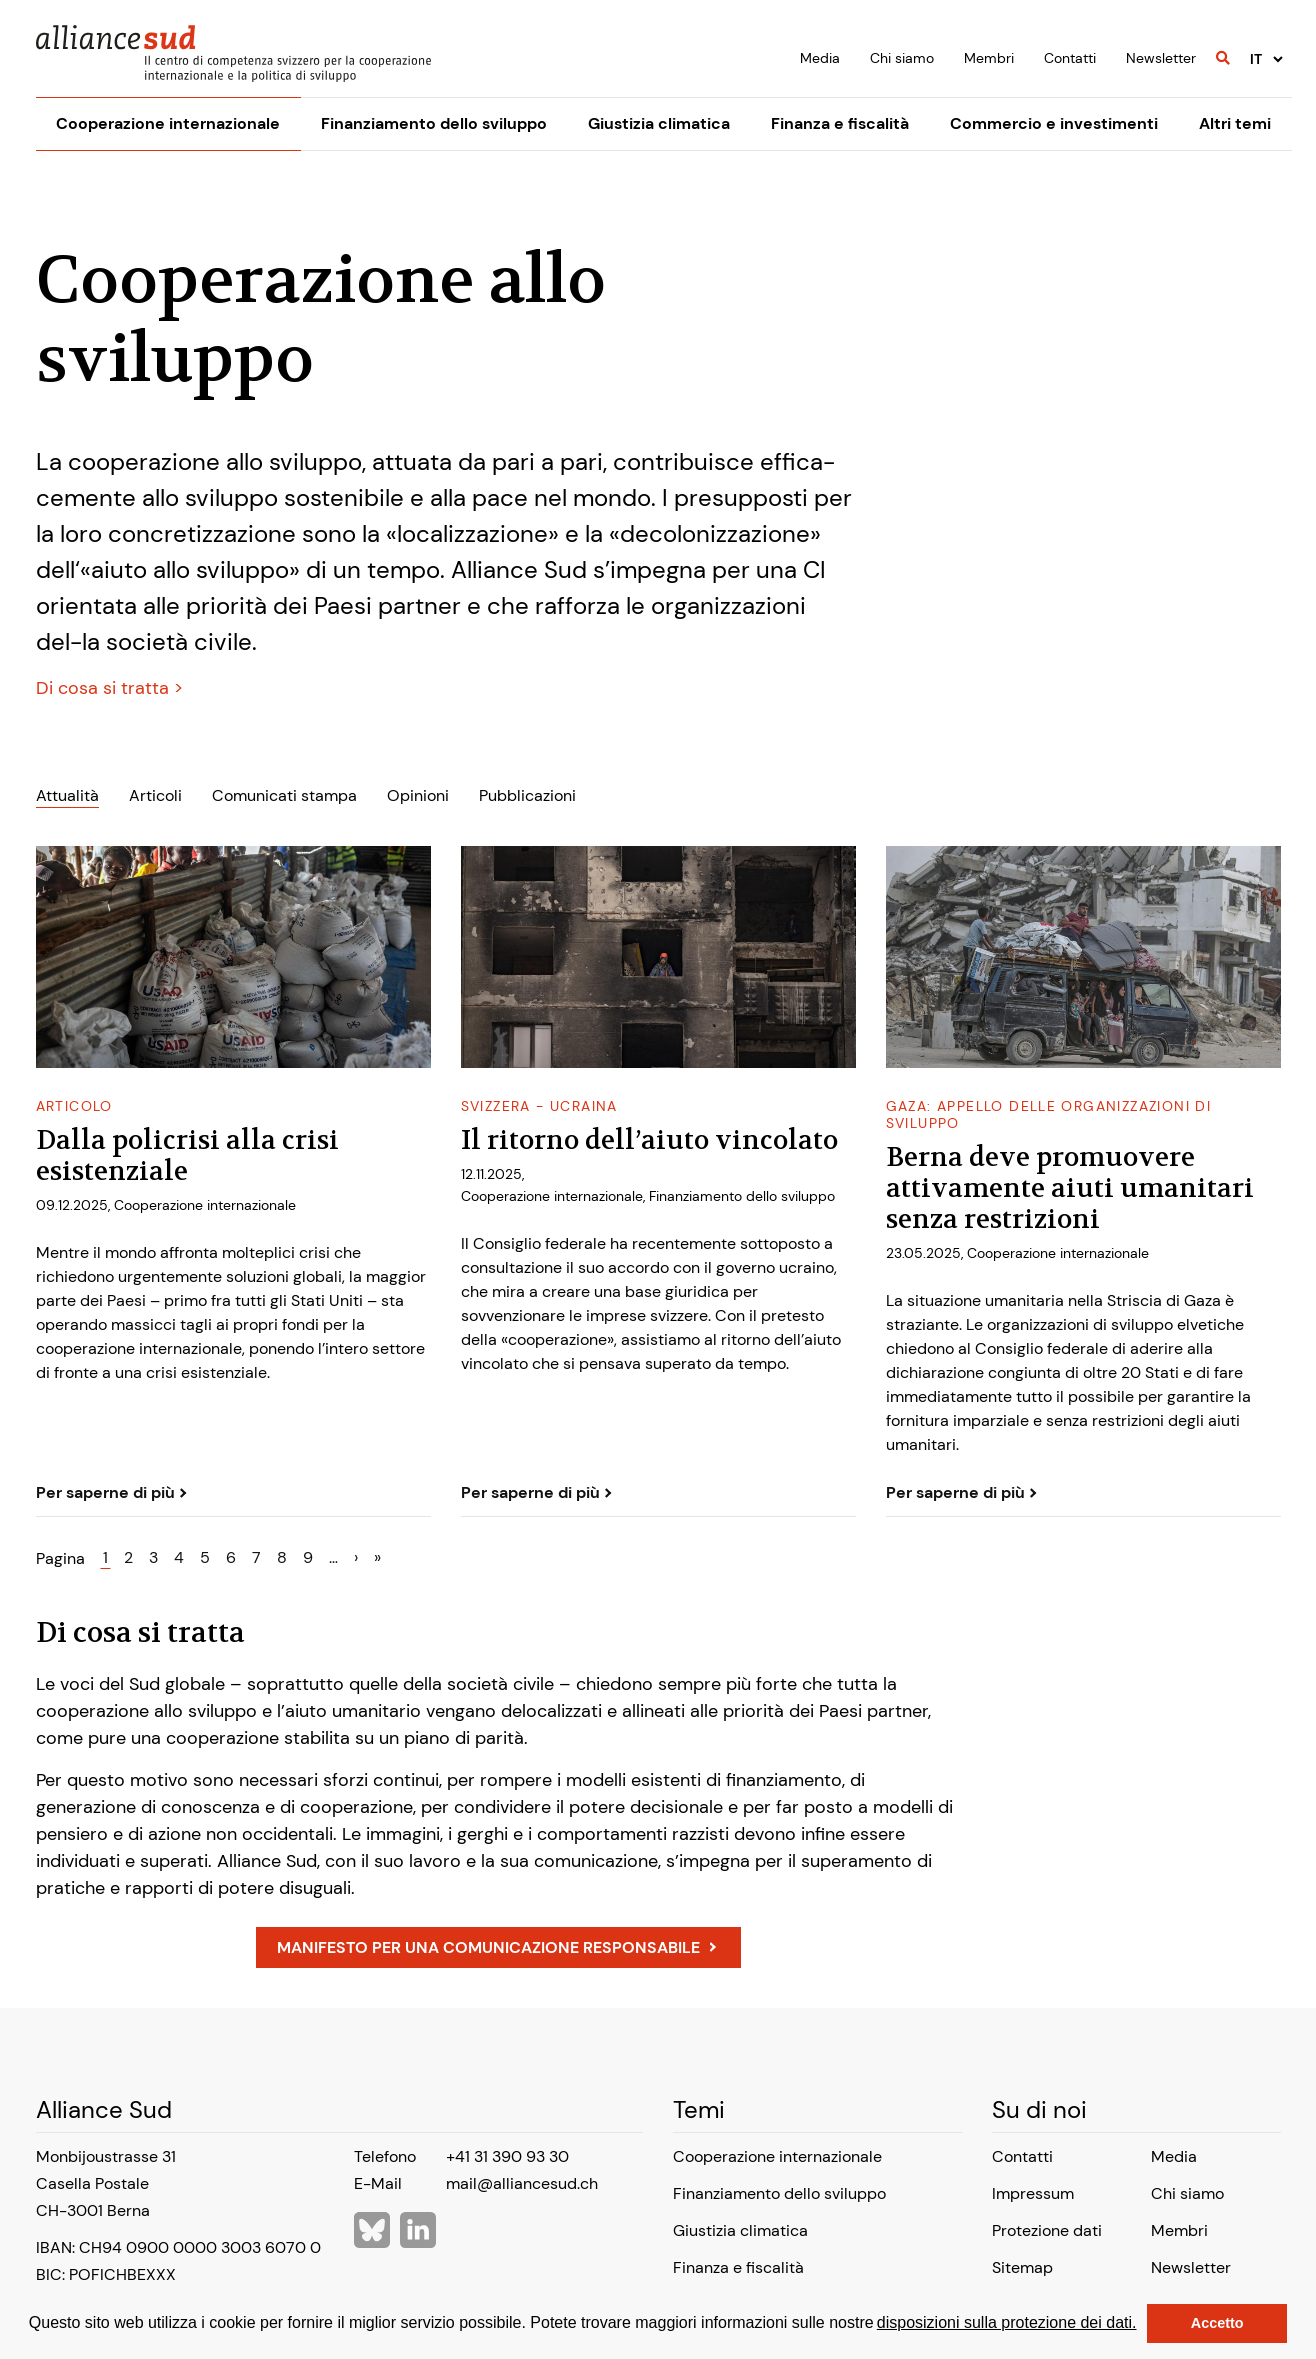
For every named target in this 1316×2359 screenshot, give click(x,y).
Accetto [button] (1217, 2323)
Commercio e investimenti (1054, 123)
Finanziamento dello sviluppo (434, 123)
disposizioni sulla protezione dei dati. (1007, 2322)
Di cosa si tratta (105, 688)
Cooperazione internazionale (168, 123)
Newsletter (1161, 58)
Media (820, 58)
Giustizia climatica (659, 123)
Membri (989, 58)
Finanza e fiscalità (840, 123)
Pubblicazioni (527, 795)
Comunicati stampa (284, 795)
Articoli (155, 795)
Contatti (1070, 58)
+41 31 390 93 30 (507, 2156)
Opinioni (418, 795)
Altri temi (1235, 123)
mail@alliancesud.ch (522, 2183)
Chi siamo (902, 58)
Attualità (67, 795)
